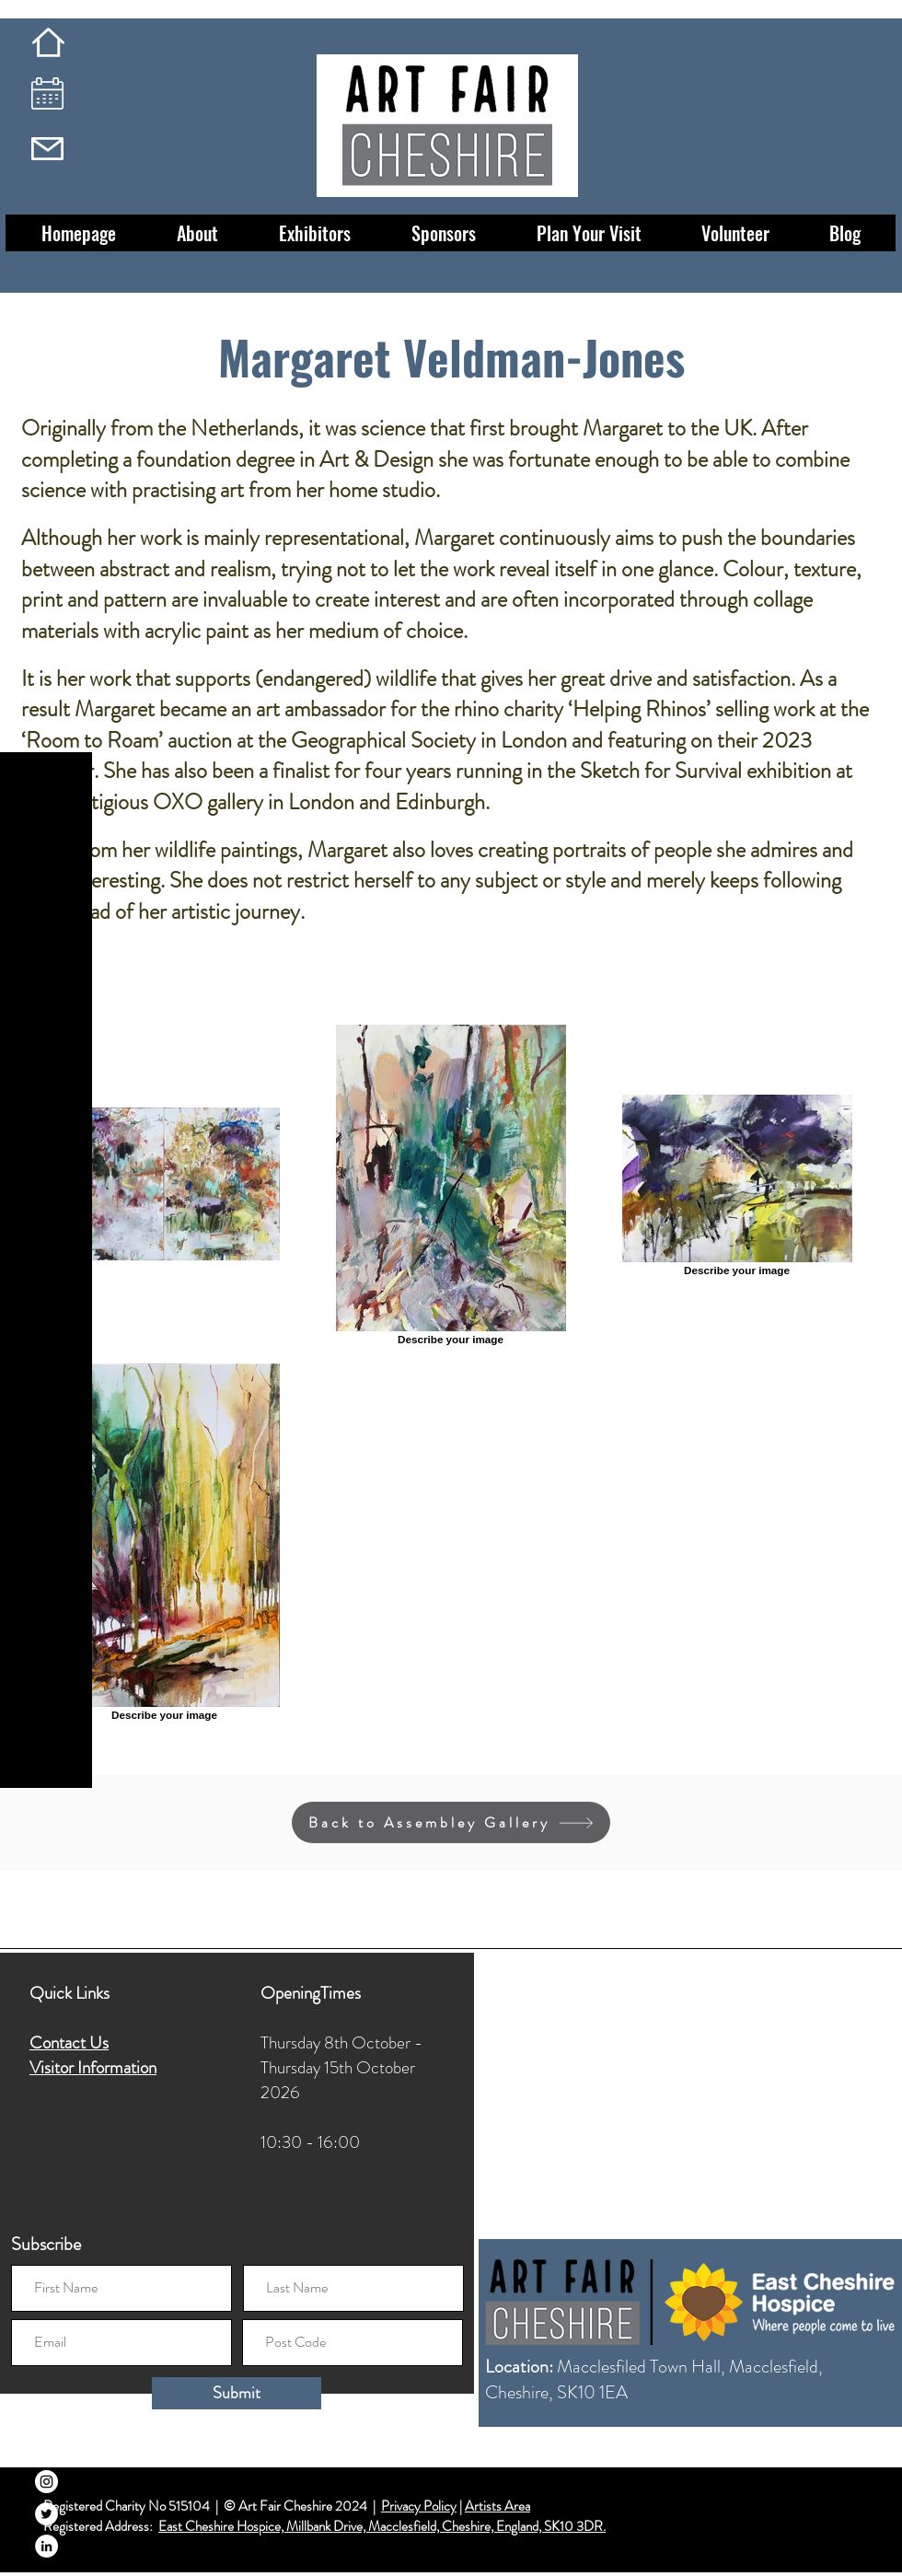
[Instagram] (46, 2481)
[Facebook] (46, 2449)
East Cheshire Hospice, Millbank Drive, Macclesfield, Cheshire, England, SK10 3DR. (382, 2526)
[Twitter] (46, 2513)
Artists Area (497, 2506)
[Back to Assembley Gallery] (451, 1822)
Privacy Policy (419, 2506)
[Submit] (236, 2393)
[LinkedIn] (46, 2546)
